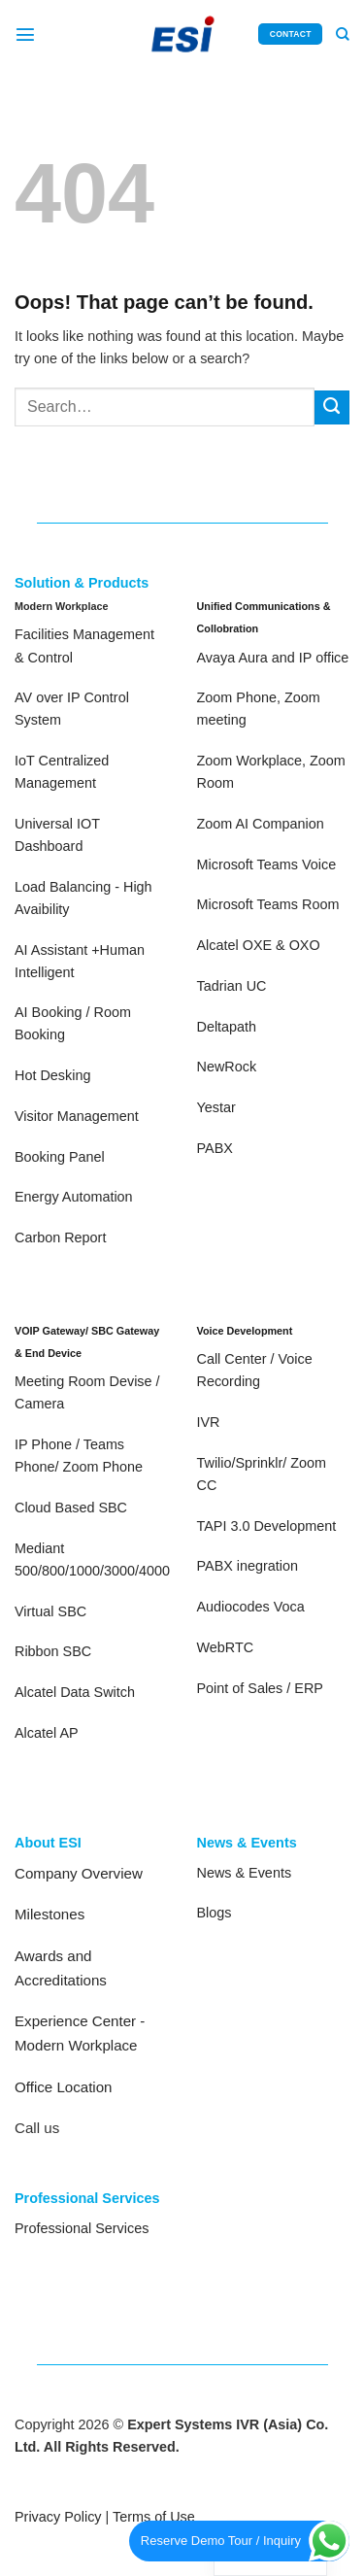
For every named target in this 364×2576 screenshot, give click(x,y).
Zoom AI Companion (260, 823)
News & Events (244, 1873)
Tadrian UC (232, 986)
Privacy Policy (58, 2517)
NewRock (227, 1066)
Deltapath (227, 1026)
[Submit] (331, 407)
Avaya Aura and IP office (273, 657)
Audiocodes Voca (251, 1606)
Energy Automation (74, 1196)
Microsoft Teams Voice (267, 864)
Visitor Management (77, 1116)
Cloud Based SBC (71, 1507)
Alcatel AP (47, 1733)
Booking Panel (60, 1157)
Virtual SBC (50, 1611)
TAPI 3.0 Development (267, 1526)
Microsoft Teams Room (268, 904)
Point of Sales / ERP (260, 1688)
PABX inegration (248, 1566)
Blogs (214, 1912)
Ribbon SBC (53, 1651)
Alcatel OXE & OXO (258, 945)
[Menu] (25, 34)
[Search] (342, 34)
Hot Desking (52, 1075)
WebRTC (225, 1647)
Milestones (49, 1914)
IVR (208, 1422)
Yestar (216, 1107)
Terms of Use (154, 2517)
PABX (215, 1148)
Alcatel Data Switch (75, 1692)
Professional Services (82, 2228)
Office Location (64, 2087)
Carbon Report (60, 1237)
